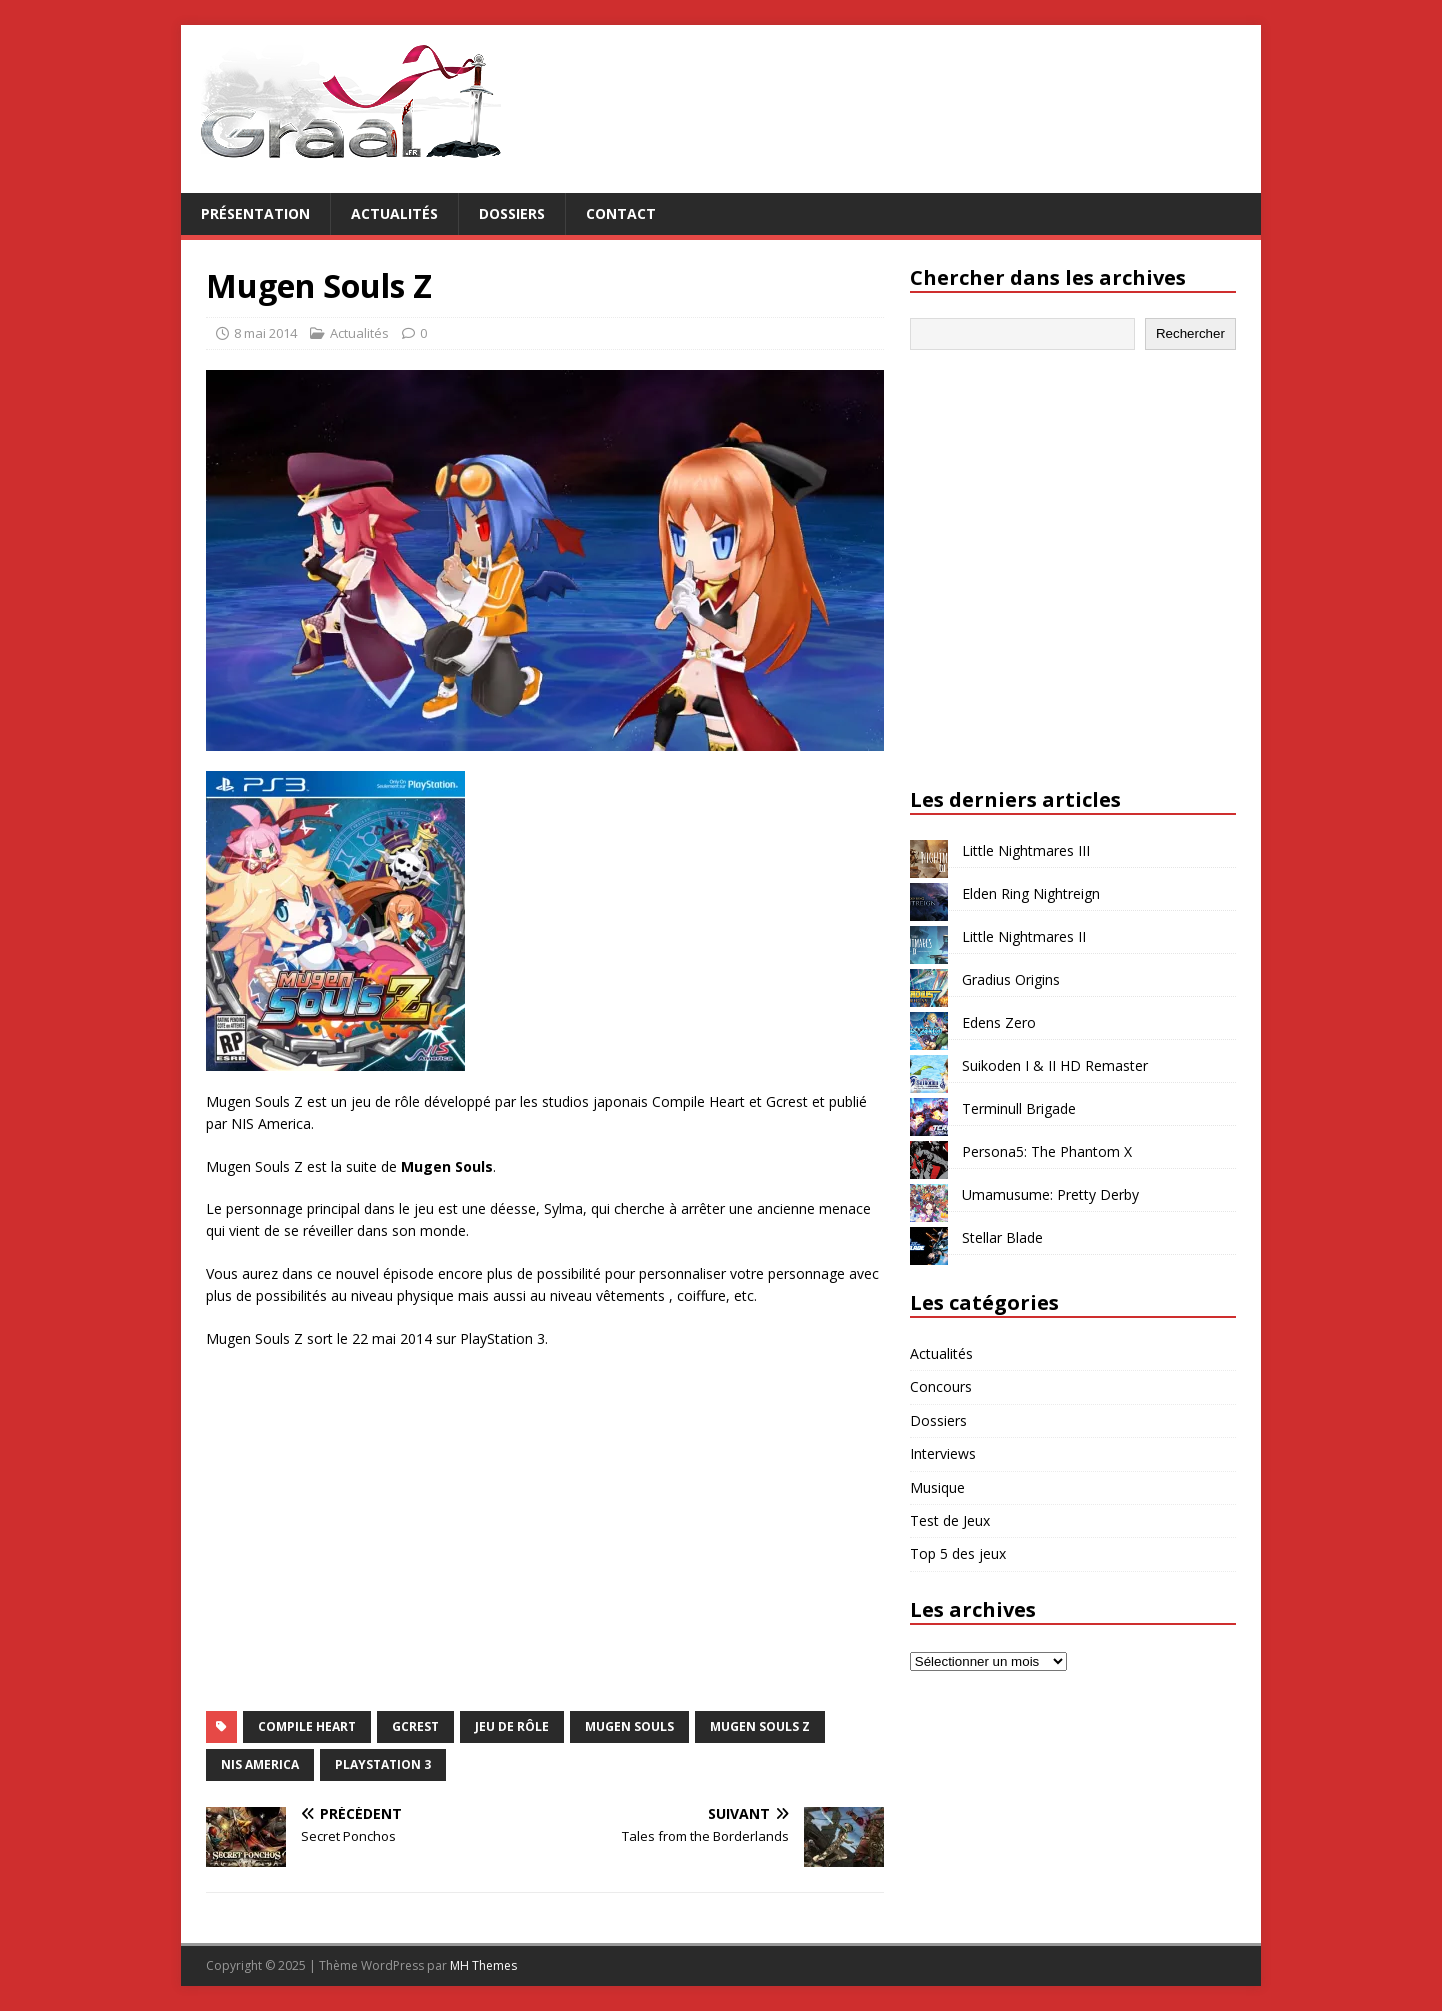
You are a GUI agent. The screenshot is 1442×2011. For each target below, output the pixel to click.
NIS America (260, 1764)
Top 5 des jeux (958, 1553)
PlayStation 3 (383, 1764)
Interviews (943, 1453)
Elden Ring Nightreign (1031, 893)
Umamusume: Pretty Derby (1050, 1194)
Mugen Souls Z (760, 1726)
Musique (937, 1487)
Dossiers (512, 213)
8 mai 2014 (265, 333)
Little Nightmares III (1026, 850)
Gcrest (415, 1726)
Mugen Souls (629, 1726)
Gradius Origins (1011, 979)
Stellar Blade (1002, 1237)
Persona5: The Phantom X (1047, 1151)
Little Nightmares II (1024, 936)
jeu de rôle (512, 1726)
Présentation (255, 213)
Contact (621, 213)
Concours (941, 1386)
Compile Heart (307, 1726)
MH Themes (483, 1965)
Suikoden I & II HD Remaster (1055, 1065)
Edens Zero (999, 1022)
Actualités (394, 213)
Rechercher (1190, 333)
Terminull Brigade (1019, 1108)
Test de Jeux (950, 1520)
